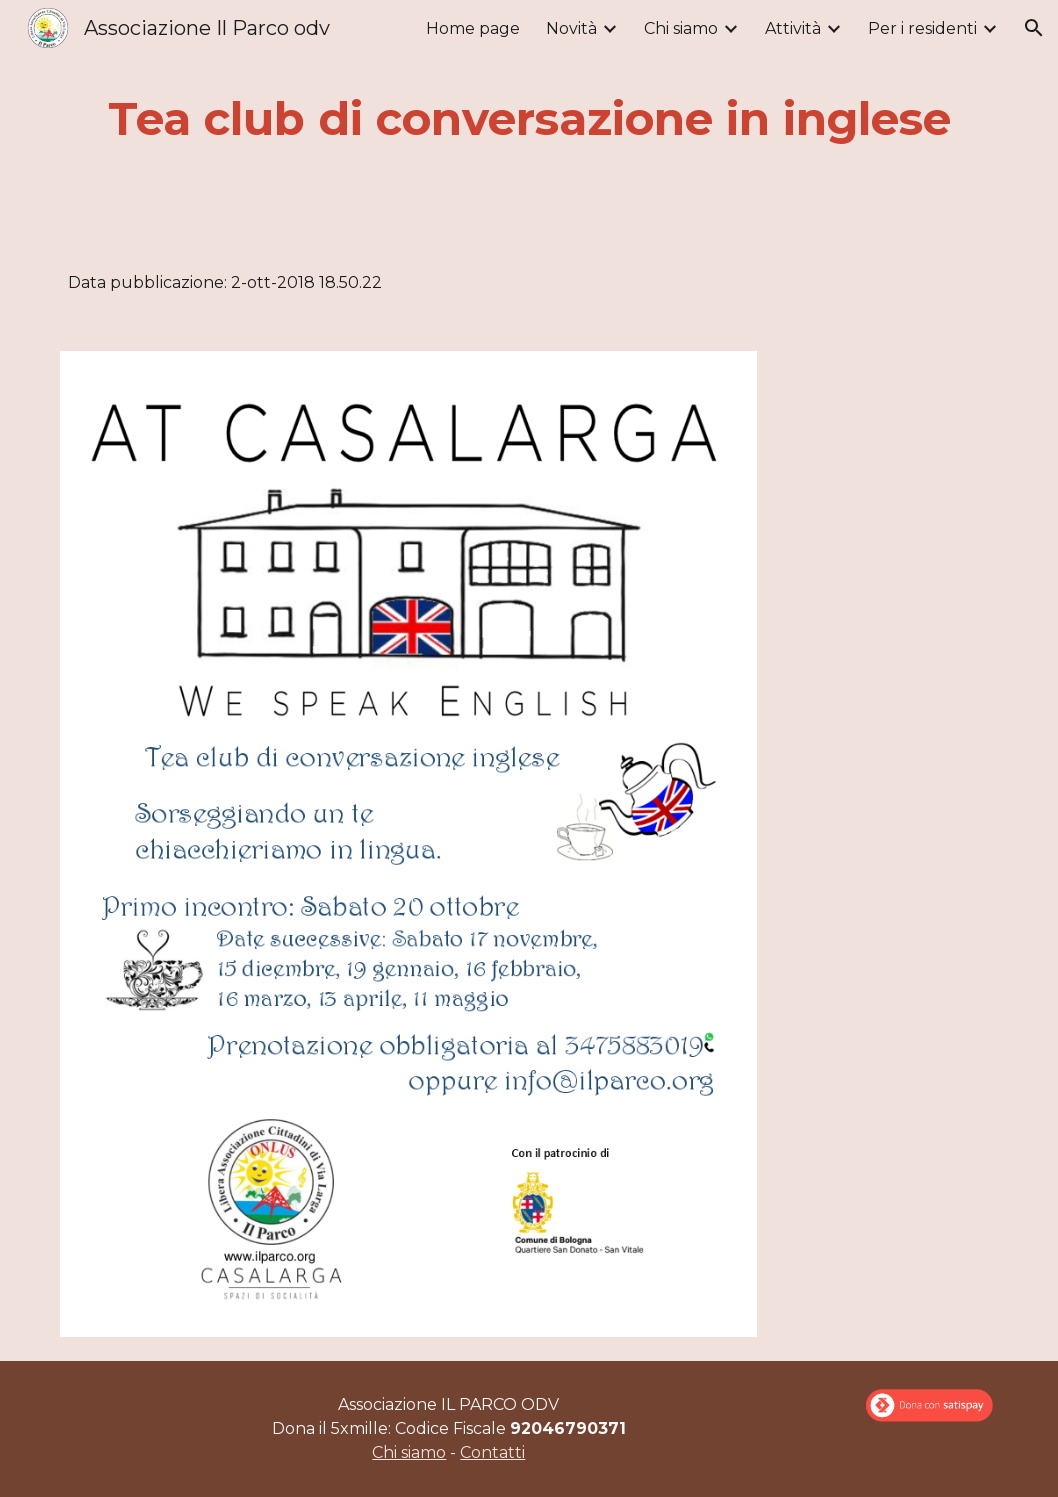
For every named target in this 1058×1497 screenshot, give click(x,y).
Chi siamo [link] (681, 28)
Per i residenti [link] (922, 28)
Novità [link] (571, 28)
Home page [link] (473, 28)
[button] (1034, 28)
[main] (529, 119)
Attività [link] (793, 28)
